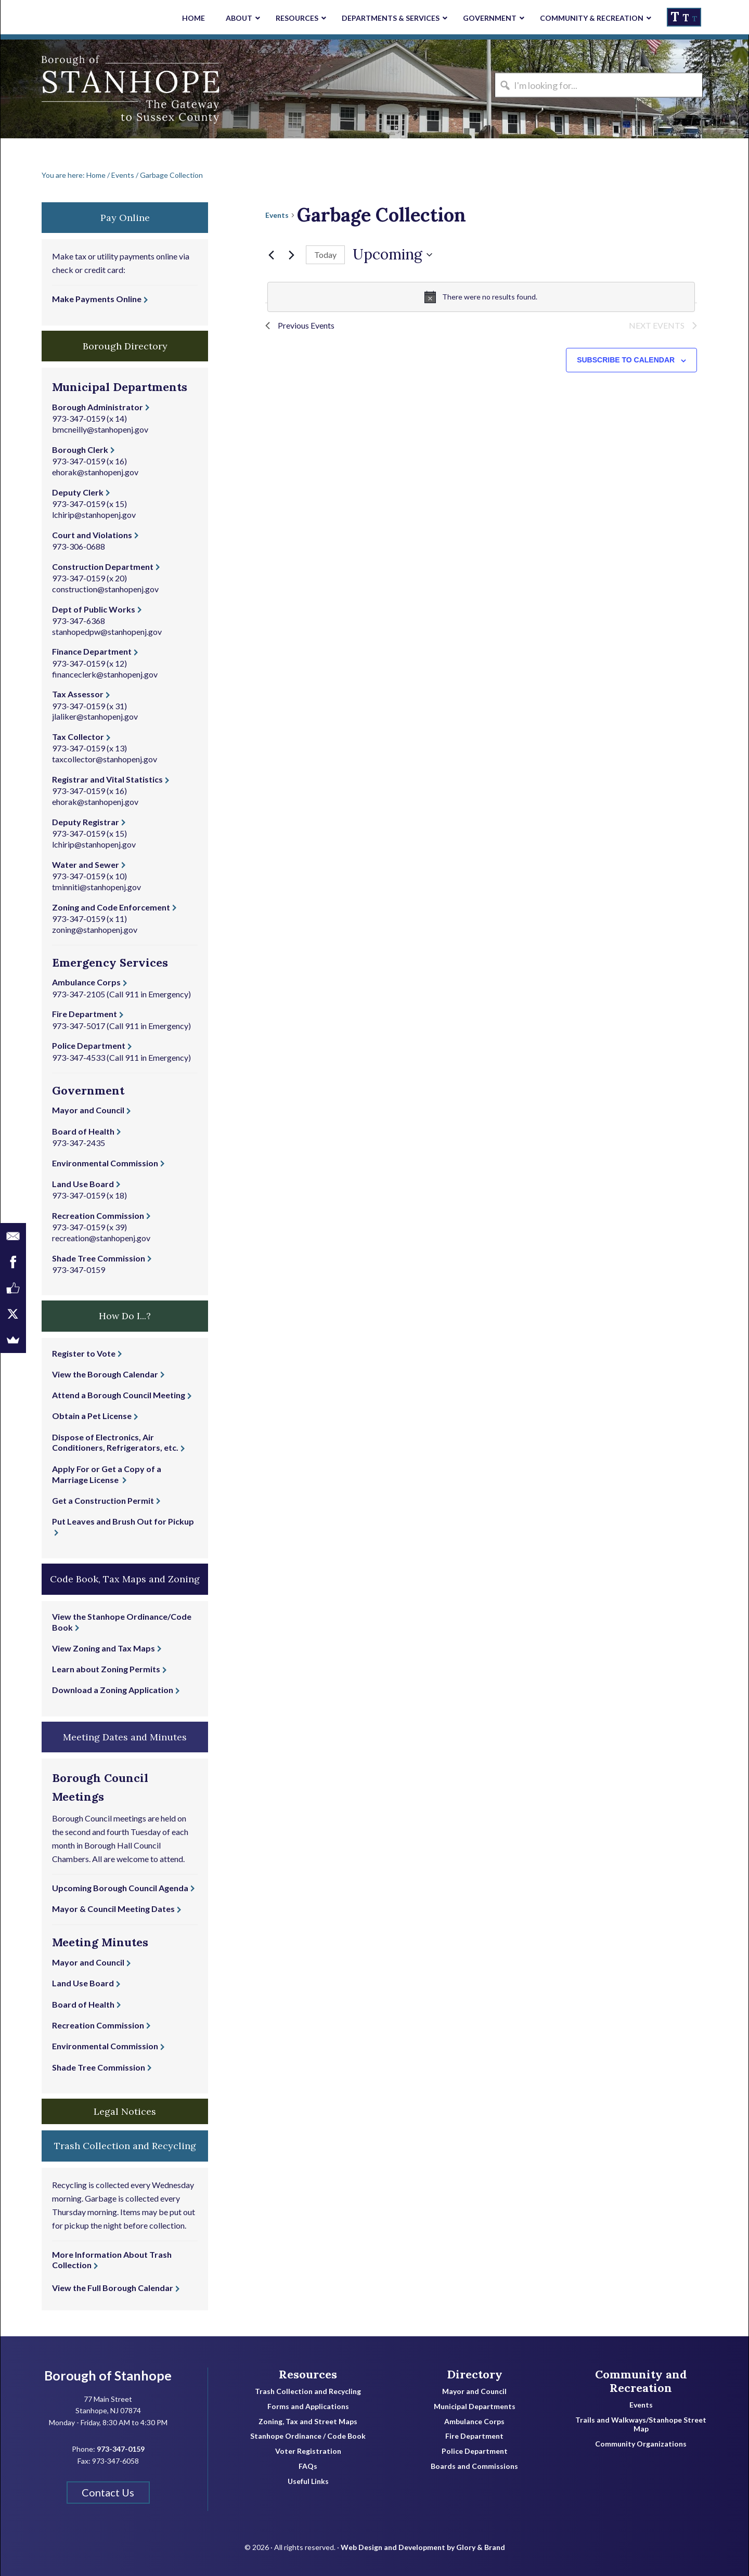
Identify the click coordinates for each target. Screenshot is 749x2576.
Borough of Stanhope (79, 89)
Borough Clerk (80, 449)
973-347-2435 (78, 1143)
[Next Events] (292, 255)
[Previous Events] (271, 255)
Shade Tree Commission (98, 1258)
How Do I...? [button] (125, 1316)
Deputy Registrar (85, 822)
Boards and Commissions (474, 2466)
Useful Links (308, 2481)
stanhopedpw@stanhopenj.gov (107, 631)
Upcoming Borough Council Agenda (120, 1888)
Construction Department (102, 566)
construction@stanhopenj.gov (105, 589)
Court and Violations (92, 535)
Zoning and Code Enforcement (111, 907)
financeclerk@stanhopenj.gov (105, 674)
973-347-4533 (78, 1057)
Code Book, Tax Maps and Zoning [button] (125, 1579)
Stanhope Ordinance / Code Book (308, 2436)
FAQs (308, 2466)
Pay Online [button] (125, 218)
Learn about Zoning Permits (106, 1669)
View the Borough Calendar (105, 1374)
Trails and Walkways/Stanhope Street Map (640, 2424)
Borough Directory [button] (125, 346)
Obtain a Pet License (92, 1416)
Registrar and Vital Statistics (107, 779)
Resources (308, 2374)
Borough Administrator (97, 407)
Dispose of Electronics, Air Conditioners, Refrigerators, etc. (115, 1442)
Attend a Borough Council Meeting (118, 1395)
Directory (474, 2374)
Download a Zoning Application (112, 1690)
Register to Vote (83, 1353)
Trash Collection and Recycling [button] (125, 2146)
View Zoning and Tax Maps (103, 1648)
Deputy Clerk (78, 492)
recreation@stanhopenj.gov (101, 1238)
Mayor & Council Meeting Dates (113, 1909)
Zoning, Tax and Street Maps (308, 2421)
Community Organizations (641, 2444)
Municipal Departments (474, 2406)
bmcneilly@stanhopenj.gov (100, 429)
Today (325, 254)
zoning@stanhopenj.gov (94, 929)
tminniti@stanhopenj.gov (96, 887)
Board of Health (83, 1131)
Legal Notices (125, 2111)
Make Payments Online (96, 299)
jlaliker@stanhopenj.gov (95, 716)
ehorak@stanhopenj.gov (95, 472)
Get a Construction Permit (103, 1500)
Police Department (88, 1045)
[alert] (481, 297)
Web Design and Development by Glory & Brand (423, 2539)
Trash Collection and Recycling (308, 2391)
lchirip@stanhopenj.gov (94, 514)
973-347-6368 (78, 621)
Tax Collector (78, 736)
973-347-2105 (78, 994)
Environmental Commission (105, 1163)
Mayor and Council (88, 1110)
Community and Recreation (641, 2381)
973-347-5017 (78, 1026)
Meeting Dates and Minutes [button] (125, 1737)
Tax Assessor (78, 694)
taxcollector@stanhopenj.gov (104, 759)
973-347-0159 (78, 418)
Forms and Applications (308, 2406)
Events (277, 215)
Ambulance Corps (86, 982)
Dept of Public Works (93, 609)
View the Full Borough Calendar (112, 2288)
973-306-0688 (78, 546)
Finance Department (92, 651)
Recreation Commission (98, 1215)
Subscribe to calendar (626, 362)
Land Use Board (83, 1184)
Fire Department (84, 1014)
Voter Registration (308, 2451)
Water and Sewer (85, 864)
